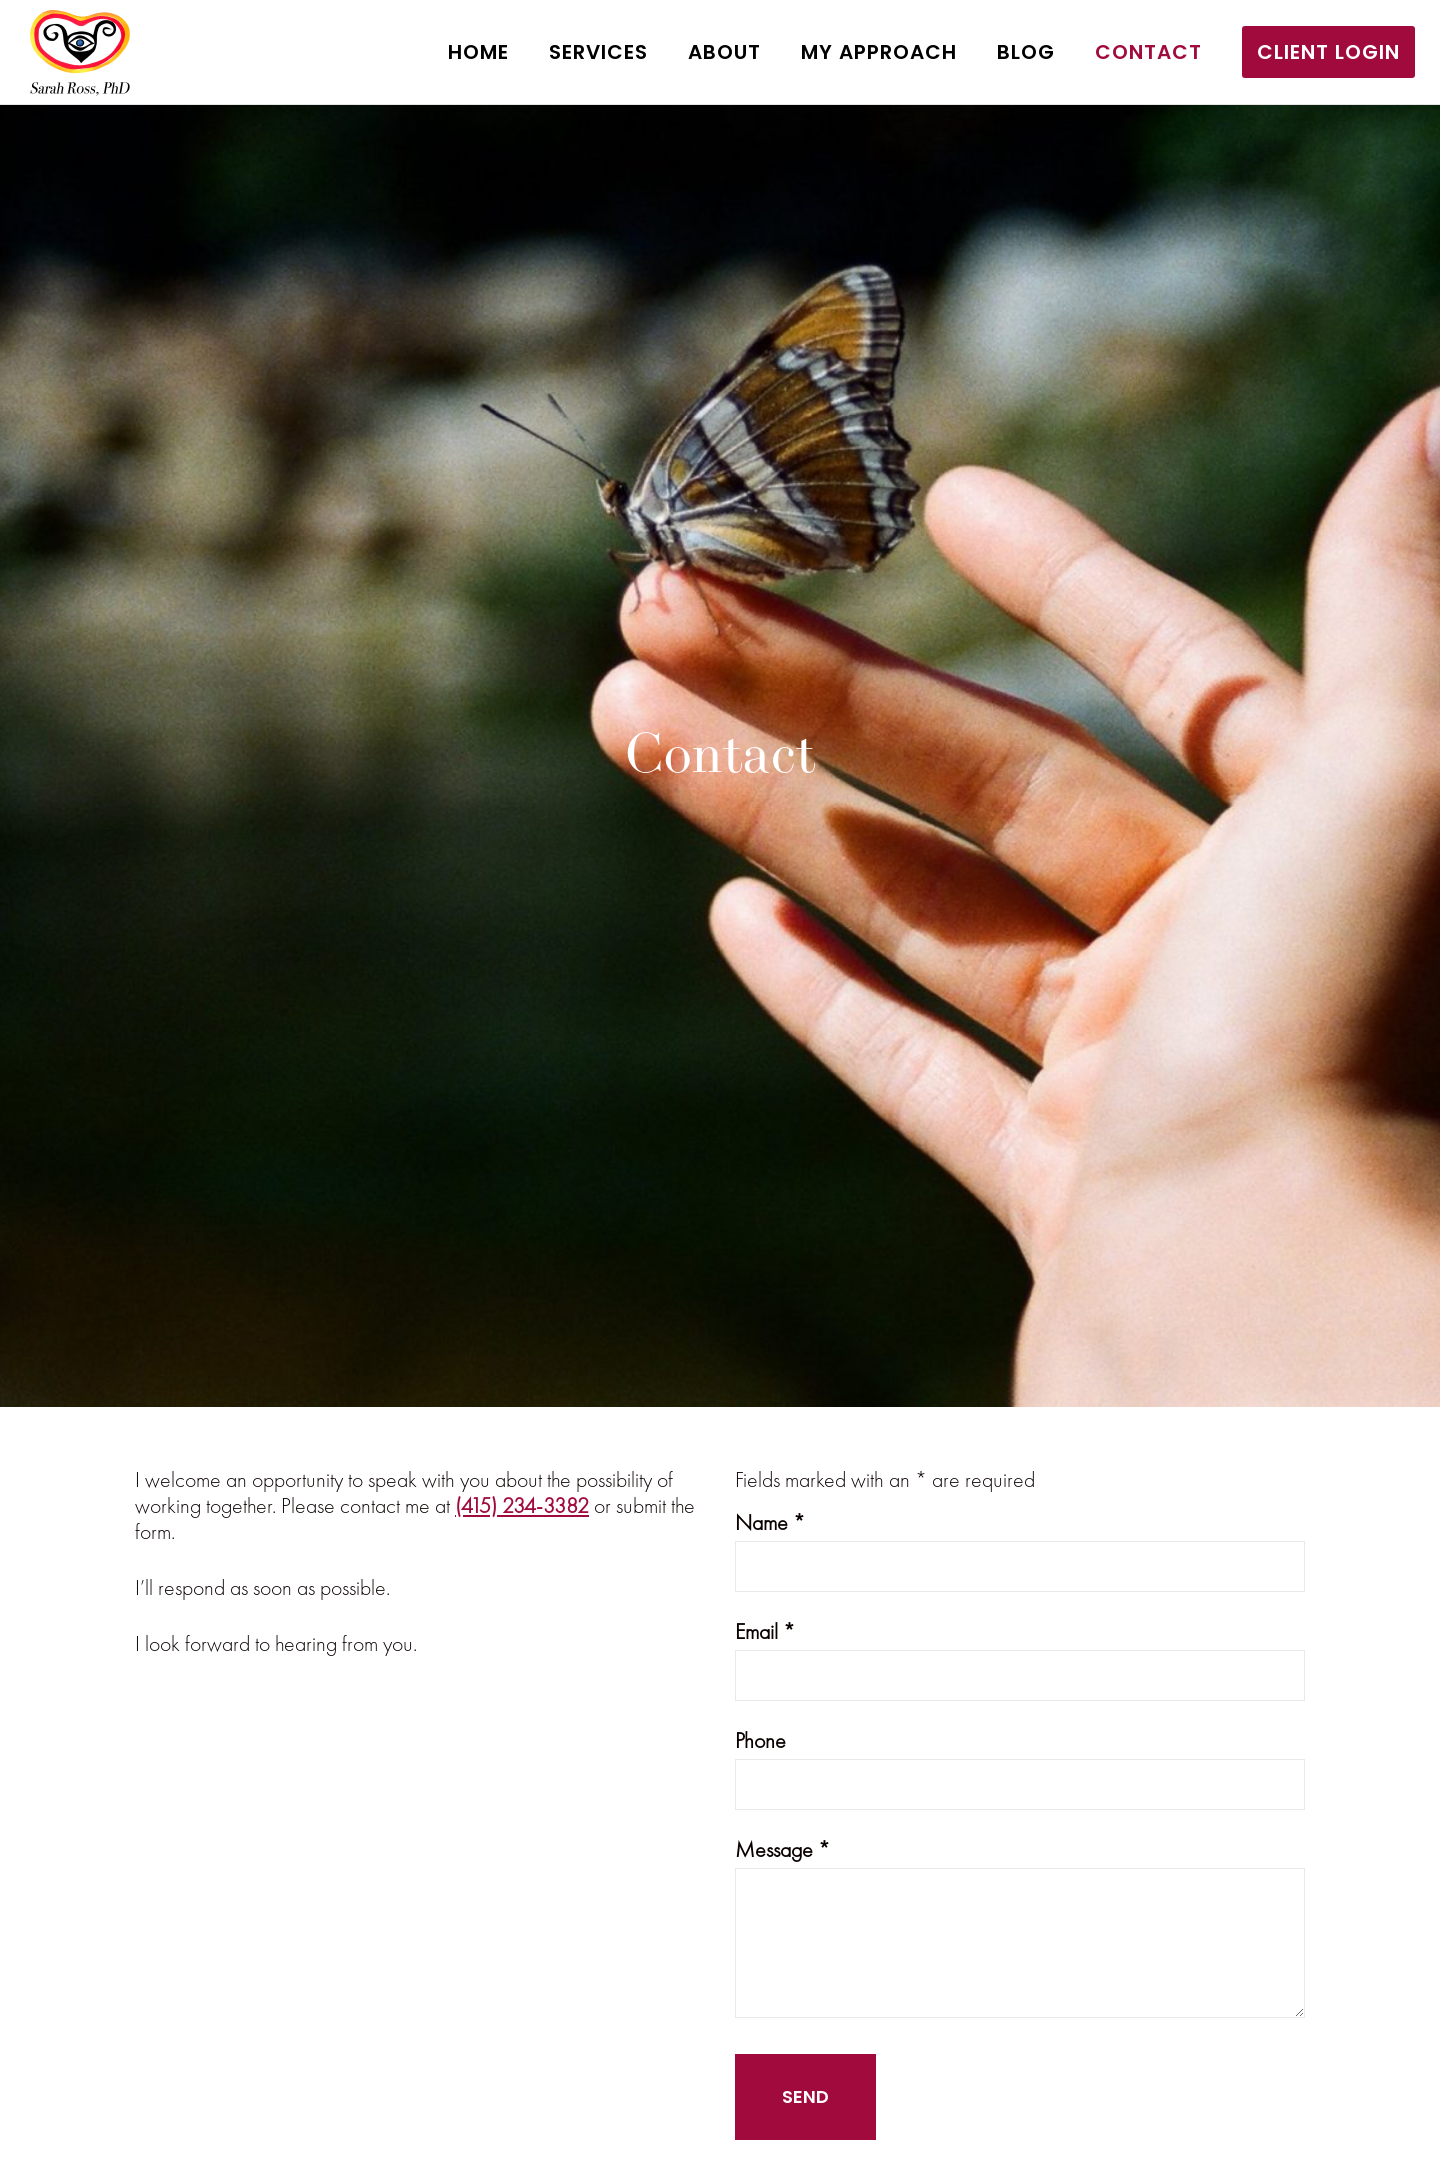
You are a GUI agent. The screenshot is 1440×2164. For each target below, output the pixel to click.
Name (770, 1522)
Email (765, 1631)
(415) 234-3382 (522, 1505)
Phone (760, 1740)
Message (782, 1849)
